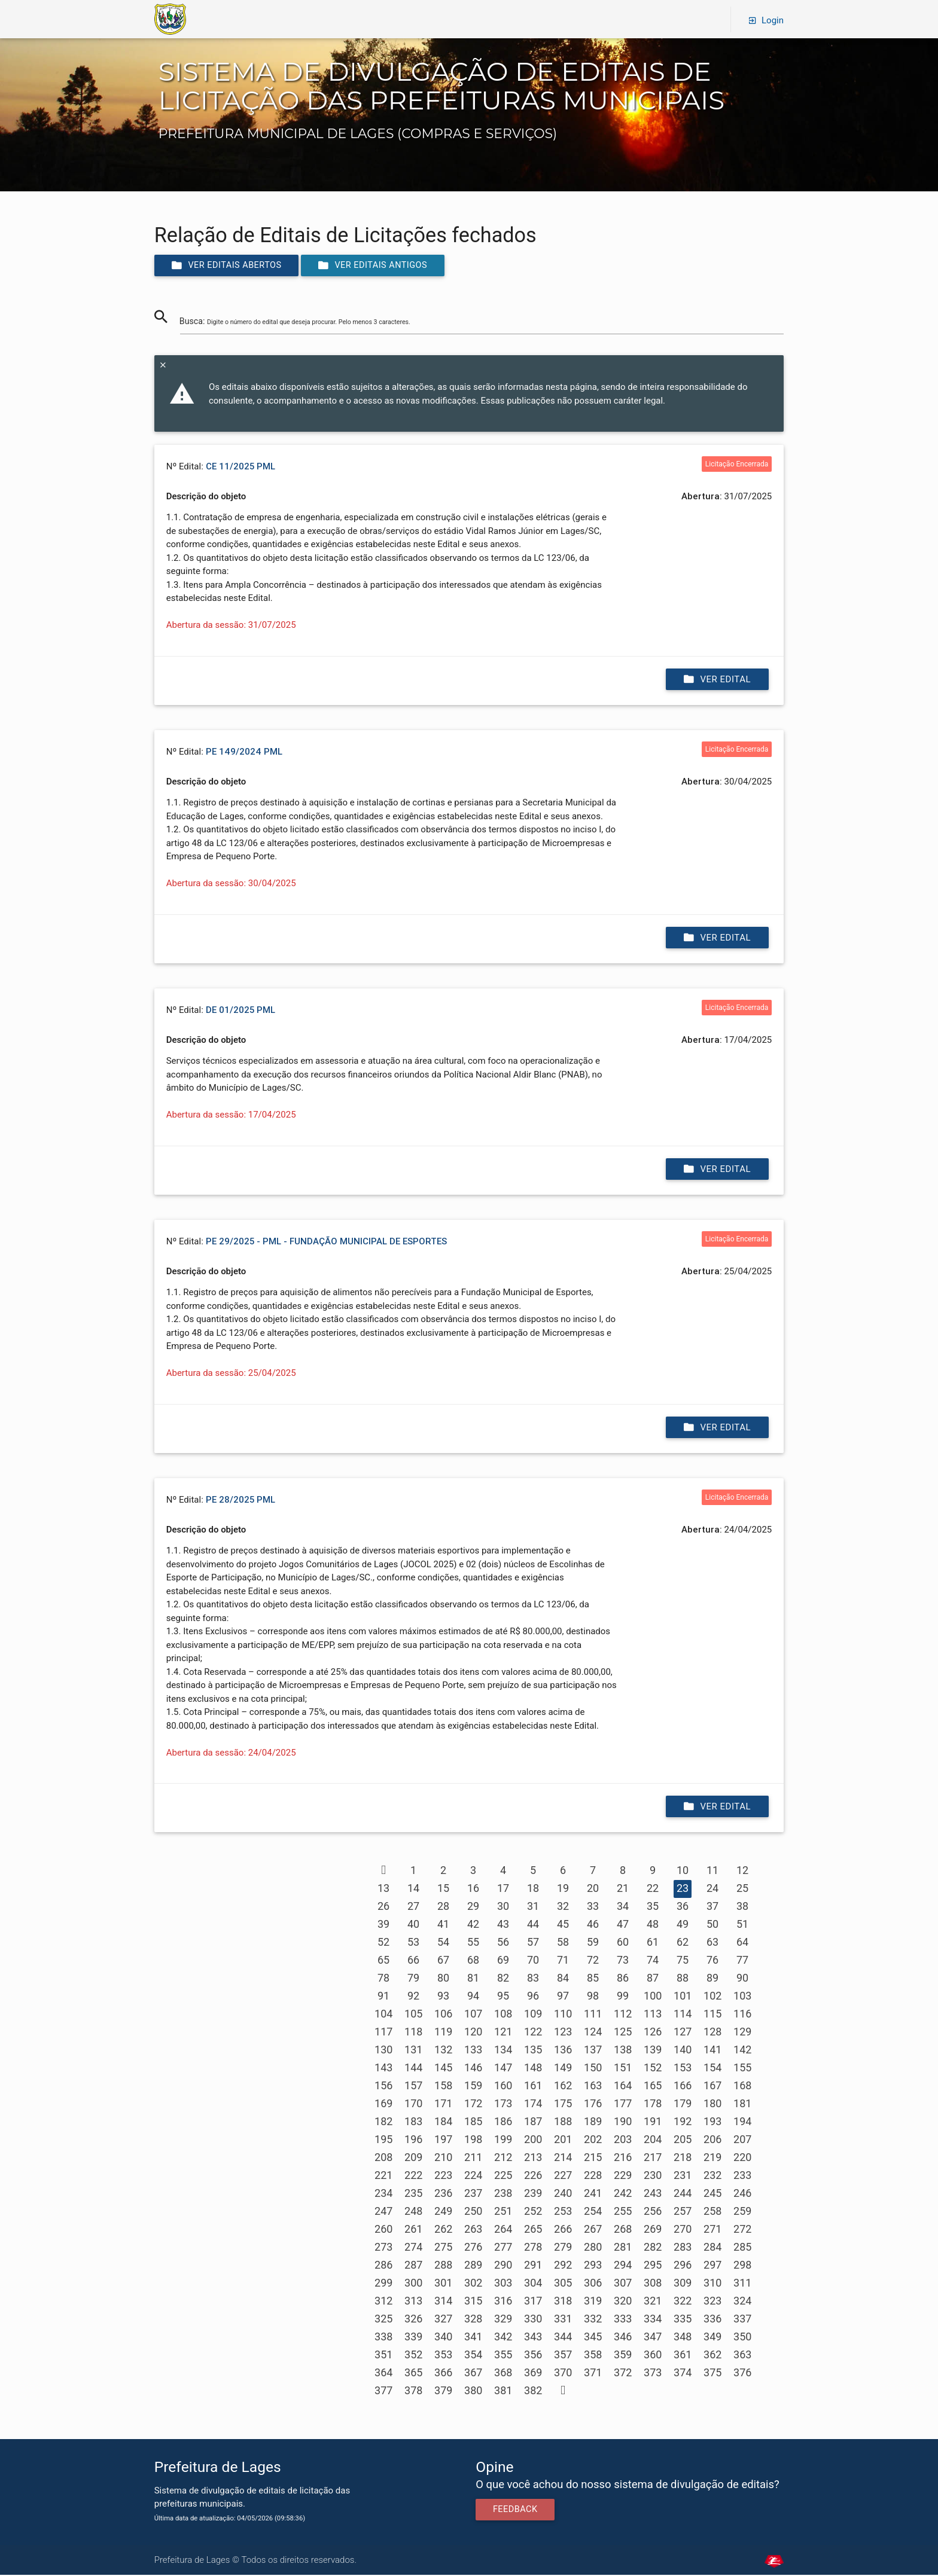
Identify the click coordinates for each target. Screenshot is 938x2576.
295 (653, 2266)
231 (683, 2176)
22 (653, 1889)
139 (653, 2050)
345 (593, 2337)
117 (383, 2032)
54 (443, 1943)
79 (413, 1979)
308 (653, 2284)
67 (443, 1961)
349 (712, 2337)
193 (712, 2122)
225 (503, 2176)
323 (712, 2302)
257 (683, 2212)
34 (623, 1907)
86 (623, 1979)
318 (563, 2302)
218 (683, 2158)
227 (563, 2176)
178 (653, 2104)
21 (623, 1889)
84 (563, 1979)
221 (383, 2176)
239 (533, 2194)
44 (533, 1925)
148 (533, 2068)
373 (653, 2373)
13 (383, 1889)
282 (653, 2248)
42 (473, 1925)
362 (712, 2355)
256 (653, 2212)
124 (593, 2032)
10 (683, 1871)
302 (473, 2284)
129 (742, 2032)
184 (443, 2122)
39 (383, 1925)
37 (712, 1907)
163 (593, 2086)
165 (653, 2086)
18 (533, 1889)
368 (503, 2373)
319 (593, 2302)
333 (623, 2319)
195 (383, 2140)
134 (503, 2050)
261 (413, 2230)
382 (533, 2391)
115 (712, 2015)
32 (563, 1907)
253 (563, 2212)
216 (623, 2158)
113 (653, 2015)
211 (473, 2158)
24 (712, 1889)
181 (742, 2104)
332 (593, 2319)
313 (413, 2302)
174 (533, 2104)
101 (683, 1997)
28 (443, 1907)
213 (533, 2158)
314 (443, 2302)
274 (413, 2248)
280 (593, 2248)
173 (503, 2104)
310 (712, 2284)
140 (683, 2050)
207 (742, 2140)
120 (473, 2032)
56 (503, 1943)
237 (473, 2194)
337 (742, 2319)
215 (593, 2158)
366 (443, 2373)
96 (533, 1997)
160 (503, 2086)
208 (383, 2158)
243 (653, 2194)
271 (712, 2230)
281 (623, 2248)
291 (533, 2266)
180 (712, 2104)
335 (683, 2319)
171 (443, 2104)
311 (742, 2284)
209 (413, 2158)
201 (563, 2140)
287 (413, 2266)
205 (683, 2140)
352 (413, 2355)
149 (563, 2068)
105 (413, 2015)
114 (683, 2015)
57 (533, 1943)
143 (383, 2068)
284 (712, 2248)
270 (683, 2230)
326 (413, 2319)
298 (742, 2266)
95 (503, 1997)
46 (593, 1925)
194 (742, 2122)
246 (742, 2194)
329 (503, 2319)
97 (563, 1997)
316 (503, 2302)
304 (533, 2284)
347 (653, 2337)
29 (473, 1907)
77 (742, 1961)
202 (593, 2140)
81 (473, 1979)
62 (683, 1943)
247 (383, 2212)
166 (683, 2086)
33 (593, 1907)
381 (503, 2391)
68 (473, 1961)
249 (443, 2212)
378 (413, 2391)
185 (473, 2122)
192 (683, 2122)
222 (413, 2176)
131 (413, 2050)
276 (473, 2248)
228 (593, 2176)
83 (533, 1979)
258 (712, 2212)
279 (563, 2248)
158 (443, 2086)
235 (413, 2194)
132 (443, 2050)
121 (503, 2032)
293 (593, 2266)
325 (383, 2319)
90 (742, 1979)
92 (413, 1997)
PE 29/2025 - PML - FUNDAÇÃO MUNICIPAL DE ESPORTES (326, 1242)
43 (503, 1925)
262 (443, 2230)
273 (383, 2248)
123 (563, 2032)
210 (443, 2158)
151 (623, 2068)
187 (533, 2122)
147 (503, 2068)
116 (742, 2015)
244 (683, 2194)
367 (473, 2373)
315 (473, 2302)
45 (563, 1925)
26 (383, 1907)
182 (383, 2122)
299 (383, 2284)
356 (533, 2355)
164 (623, 2086)
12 (742, 1871)
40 (413, 1925)
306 (593, 2284)
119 (443, 2032)
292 (563, 2266)
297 (712, 2266)
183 (413, 2122)
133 (473, 2050)
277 (503, 2248)
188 (563, 2122)
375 (712, 2373)
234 (383, 2194)
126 (653, 2032)
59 (593, 1943)
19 (563, 1889)
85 (593, 1979)
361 (683, 2355)
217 (653, 2158)
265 (533, 2230)
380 (473, 2391)
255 (623, 2212)
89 (712, 1979)
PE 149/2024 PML (244, 752)
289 (473, 2266)
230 (653, 2176)
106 (443, 2015)
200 (533, 2140)
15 (443, 1889)
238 (503, 2194)
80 (443, 1979)
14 (413, 1889)
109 (533, 2015)
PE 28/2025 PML (240, 1500)
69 (503, 1961)
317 (533, 2302)
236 (443, 2194)
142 (742, 2050)
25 (742, 1889)
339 (413, 2337)
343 (533, 2337)
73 (623, 1961)
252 (533, 2212)
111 (593, 2015)
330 (533, 2319)
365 (413, 2373)
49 (683, 1925)
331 (563, 2319)
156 (383, 2086)
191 (653, 2122)
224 (473, 2176)
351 (383, 2355)
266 (563, 2230)
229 (623, 2176)
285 (742, 2248)
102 (712, 1997)
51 (742, 1925)
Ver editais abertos (228, 265)
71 (563, 1961)
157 (413, 2086)
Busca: (303, 321)
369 (533, 2373)
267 (593, 2230)
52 (383, 1943)
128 (712, 2032)
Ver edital (717, 680)
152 (653, 2068)
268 (623, 2230)
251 (503, 2212)
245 (712, 2194)
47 (623, 1925)
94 (473, 1997)
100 (653, 1997)
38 (742, 1907)
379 (443, 2391)
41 (443, 1925)
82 (503, 1979)
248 (413, 2212)
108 (503, 2015)
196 (413, 2140)
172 (473, 2104)
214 (563, 2158)
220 (742, 2158)
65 (383, 1961)
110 (563, 2015)
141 (712, 2050)
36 (683, 1907)
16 (473, 1889)
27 (413, 1907)
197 (443, 2140)
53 (413, 1943)
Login (766, 19)
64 (742, 1943)
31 (533, 1907)
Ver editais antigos (380, 265)
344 (563, 2337)
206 (712, 2140)
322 (683, 2302)
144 (413, 2068)
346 (623, 2337)
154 (712, 2068)
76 (712, 1961)
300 (413, 2284)
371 (593, 2373)
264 (503, 2230)
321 (653, 2302)
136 (563, 2050)
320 (623, 2302)
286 (383, 2266)
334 (653, 2319)
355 (503, 2355)
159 (473, 2086)
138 (623, 2050)
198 (473, 2140)
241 (593, 2194)
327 (443, 2319)
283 (683, 2248)
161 (533, 2086)
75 (683, 1961)
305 (563, 2284)
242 (623, 2194)
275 (443, 2248)
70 (533, 1961)
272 (742, 2230)
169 (383, 2104)
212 (503, 2158)
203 (623, 2140)
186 (503, 2122)
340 (443, 2337)
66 (413, 1961)
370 (563, 2373)
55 (473, 1943)
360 (653, 2355)
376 (742, 2373)
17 (503, 1889)
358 (593, 2355)
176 (593, 2104)
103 (742, 1997)
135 (533, 2050)
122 (533, 2032)
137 (593, 2050)
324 (742, 2302)
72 (593, 1961)
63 (712, 1943)
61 (653, 1943)
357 (563, 2355)
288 (443, 2266)
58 (563, 1943)
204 (653, 2140)
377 (383, 2391)
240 (563, 2194)
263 (473, 2230)
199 (503, 2140)
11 (712, 1871)
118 (413, 2032)
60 (623, 1943)
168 (742, 2086)
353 (443, 2355)
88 (683, 1979)
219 (712, 2158)
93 (443, 1997)
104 (383, 2015)
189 (593, 2122)
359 (623, 2355)
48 (653, 1925)
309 (683, 2284)
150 (593, 2068)
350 (742, 2337)
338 (383, 2337)
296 (683, 2266)
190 (623, 2122)
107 (473, 2015)
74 (653, 1961)
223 (443, 2176)
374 (683, 2373)
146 (473, 2068)
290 (503, 2266)
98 (593, 1997)
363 (742, 2355)
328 (473, 2319)
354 (473, 2355)
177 (623, 2104)
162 (563, 2086)
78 (383, 1979)
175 (563, 2104)
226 (533, 2176)
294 (623, 2266)
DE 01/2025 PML (240, 1011)
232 (712, 2176)
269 (653, 2230)
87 (653, 1979)
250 (473, 2212)
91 (383, 1997)
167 (712, 2086)
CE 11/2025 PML (240, 467)
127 (683, 2032)
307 (623, 2284)
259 (742, 2212)
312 (383, 2302)
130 (383, 2050)
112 (623, 2015)
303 (503, 2284)
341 (473, 2337)
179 (683, 2104)
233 (742, 2176)
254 (593, 2212)
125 (623, 2032)
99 (623, 1997)
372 (623, 2373)
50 (712, 1925)
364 (383, 2373)
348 (683, 2337)
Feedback (517, 2510)
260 (383, 2230)
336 (712, 2319)
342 (503, 2337)
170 (413, 2104)
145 (443, 2068)
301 (443, 2284)
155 (742, 2068)
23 (683, 1889)
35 (653, 1907)
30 (503, 1907)
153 (683, 2068)
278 (533, 2248)
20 (593, 1889)
